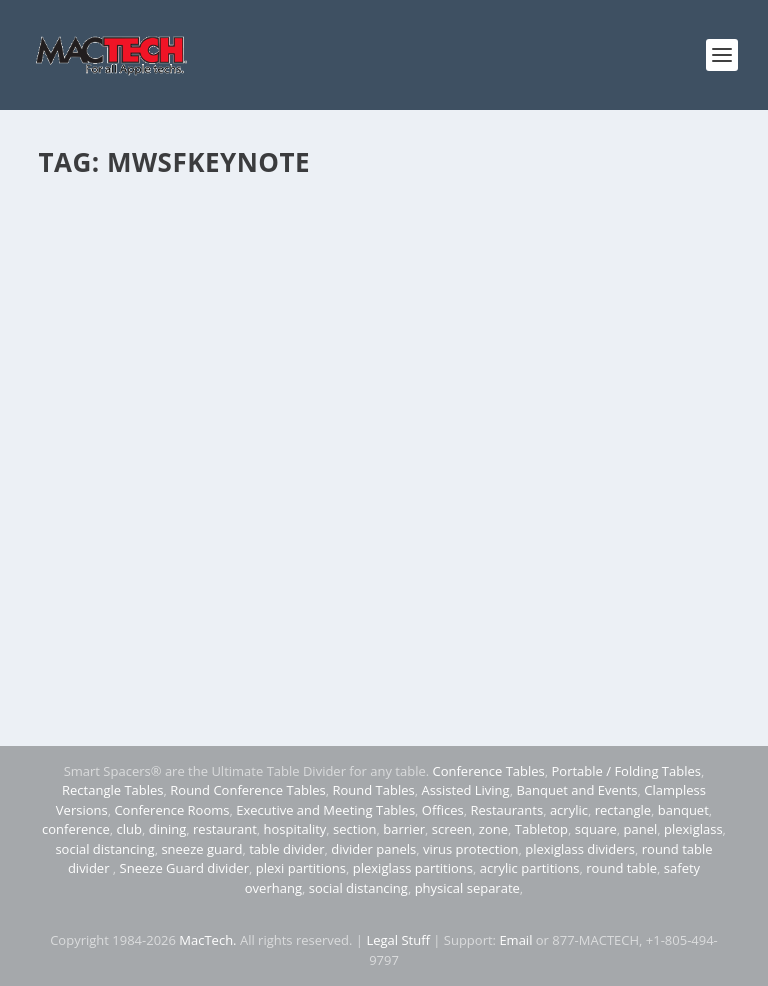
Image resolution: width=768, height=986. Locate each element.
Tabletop (541, 829)
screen (452, 829)
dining (168, 829)
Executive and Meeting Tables (325, 810)
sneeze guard (201, 849)
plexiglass (693, 829)
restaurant (225, 829)
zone (493, 829)
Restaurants (506, 810)
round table (621, 868)
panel (641, 829)
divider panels (373, 849)
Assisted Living (465, 790)
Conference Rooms (171, 810)
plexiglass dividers (580, 849)
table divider (286, 849)
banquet (683, 810)
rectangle (623, 810)
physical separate (467, 888)
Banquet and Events (576, 790)
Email (515, 940)
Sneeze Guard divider (184, 868)
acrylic (569, 810)
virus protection (471, 849)
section (354, 829)
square (596, 829)
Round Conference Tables (247, 790)
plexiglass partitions (413, 868)
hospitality (295, 829)
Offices (443, 810)
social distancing (104, 849)
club (129, 829)
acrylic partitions (530, 868)
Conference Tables (489, 771)
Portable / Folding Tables (626, 771)
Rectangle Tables (113, 790)
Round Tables (373, 790)
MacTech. (207, 940)
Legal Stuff (398, 940)
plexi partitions (301, 868)
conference (76, 829)
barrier (404, 829)
